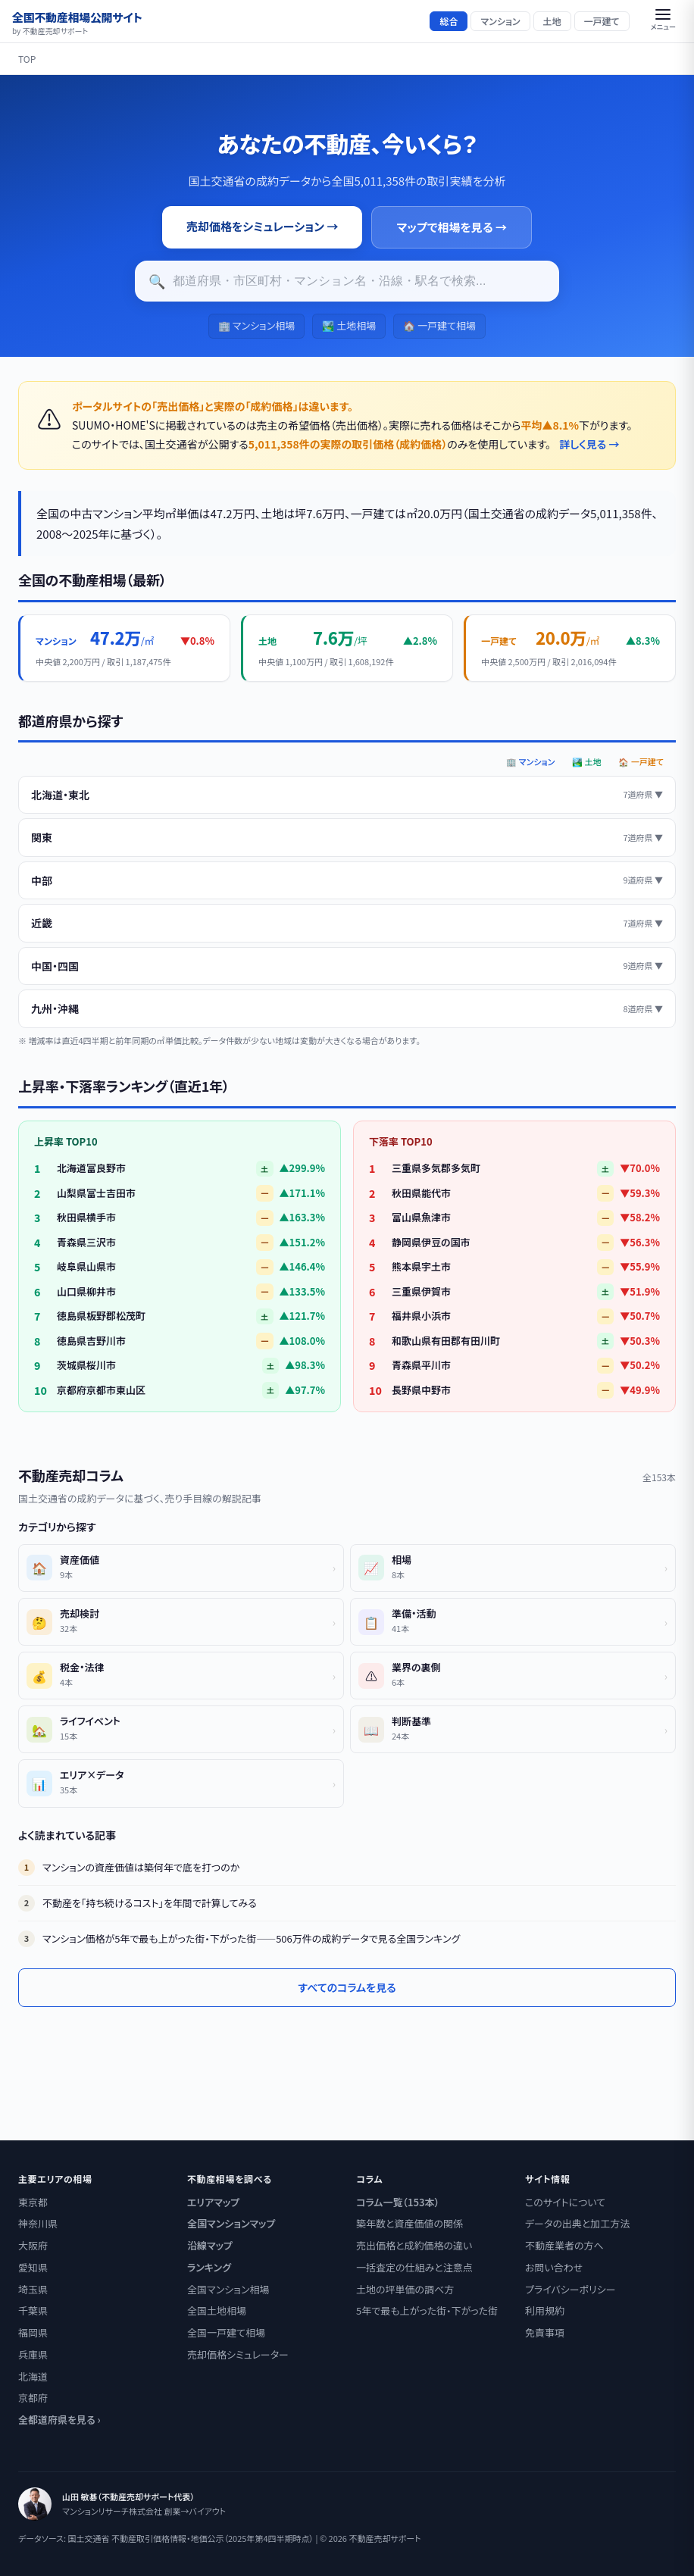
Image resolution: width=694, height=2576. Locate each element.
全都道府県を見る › (59, 2419)
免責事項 (544, 2332)
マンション (500, 20)
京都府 (33, 2397)
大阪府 (33, 2245)
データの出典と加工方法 (577, 2223)
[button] (663, 21)
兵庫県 (33, 2354)
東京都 (33, 2202)
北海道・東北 (347, 794)
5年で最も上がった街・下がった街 (427, 2310)
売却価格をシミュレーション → (262, 226)
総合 (448, 20)
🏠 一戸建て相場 (439, 325)
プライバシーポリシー (570, 2289)
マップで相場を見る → (451, 227)
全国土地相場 (216, 2310)
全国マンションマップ (231, 2223)
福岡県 (33, 2332)
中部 (347, 880)
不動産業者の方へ (564, 2245)
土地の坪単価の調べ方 (405, 2289)
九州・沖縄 (347, 1008)
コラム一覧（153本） (397, 2202)
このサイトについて (565, 2202)
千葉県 (33, 2310)
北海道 (33, 2376)
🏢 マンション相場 (256, 325)
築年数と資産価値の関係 (409, 2223)
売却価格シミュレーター (238, 2354)
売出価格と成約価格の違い (414, 2245)
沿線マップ (210, 2245)
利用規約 (544, 2310)
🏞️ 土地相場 (349, 325)
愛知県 (33, 2267)
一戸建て (602, 20)
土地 (552, 20)
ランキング (209, 2267)
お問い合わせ (554, 2267)
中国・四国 (347, 966)
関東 (347, 837)
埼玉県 (33, 2289)
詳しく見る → (589, 444)
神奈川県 (38, 2223)
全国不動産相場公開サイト (77, 21)
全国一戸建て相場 (226, 2332)
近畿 (347, 922)
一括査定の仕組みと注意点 (414, 2267)
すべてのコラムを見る (346, 1987)
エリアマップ (213, 2202)
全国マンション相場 (228, 2289)
